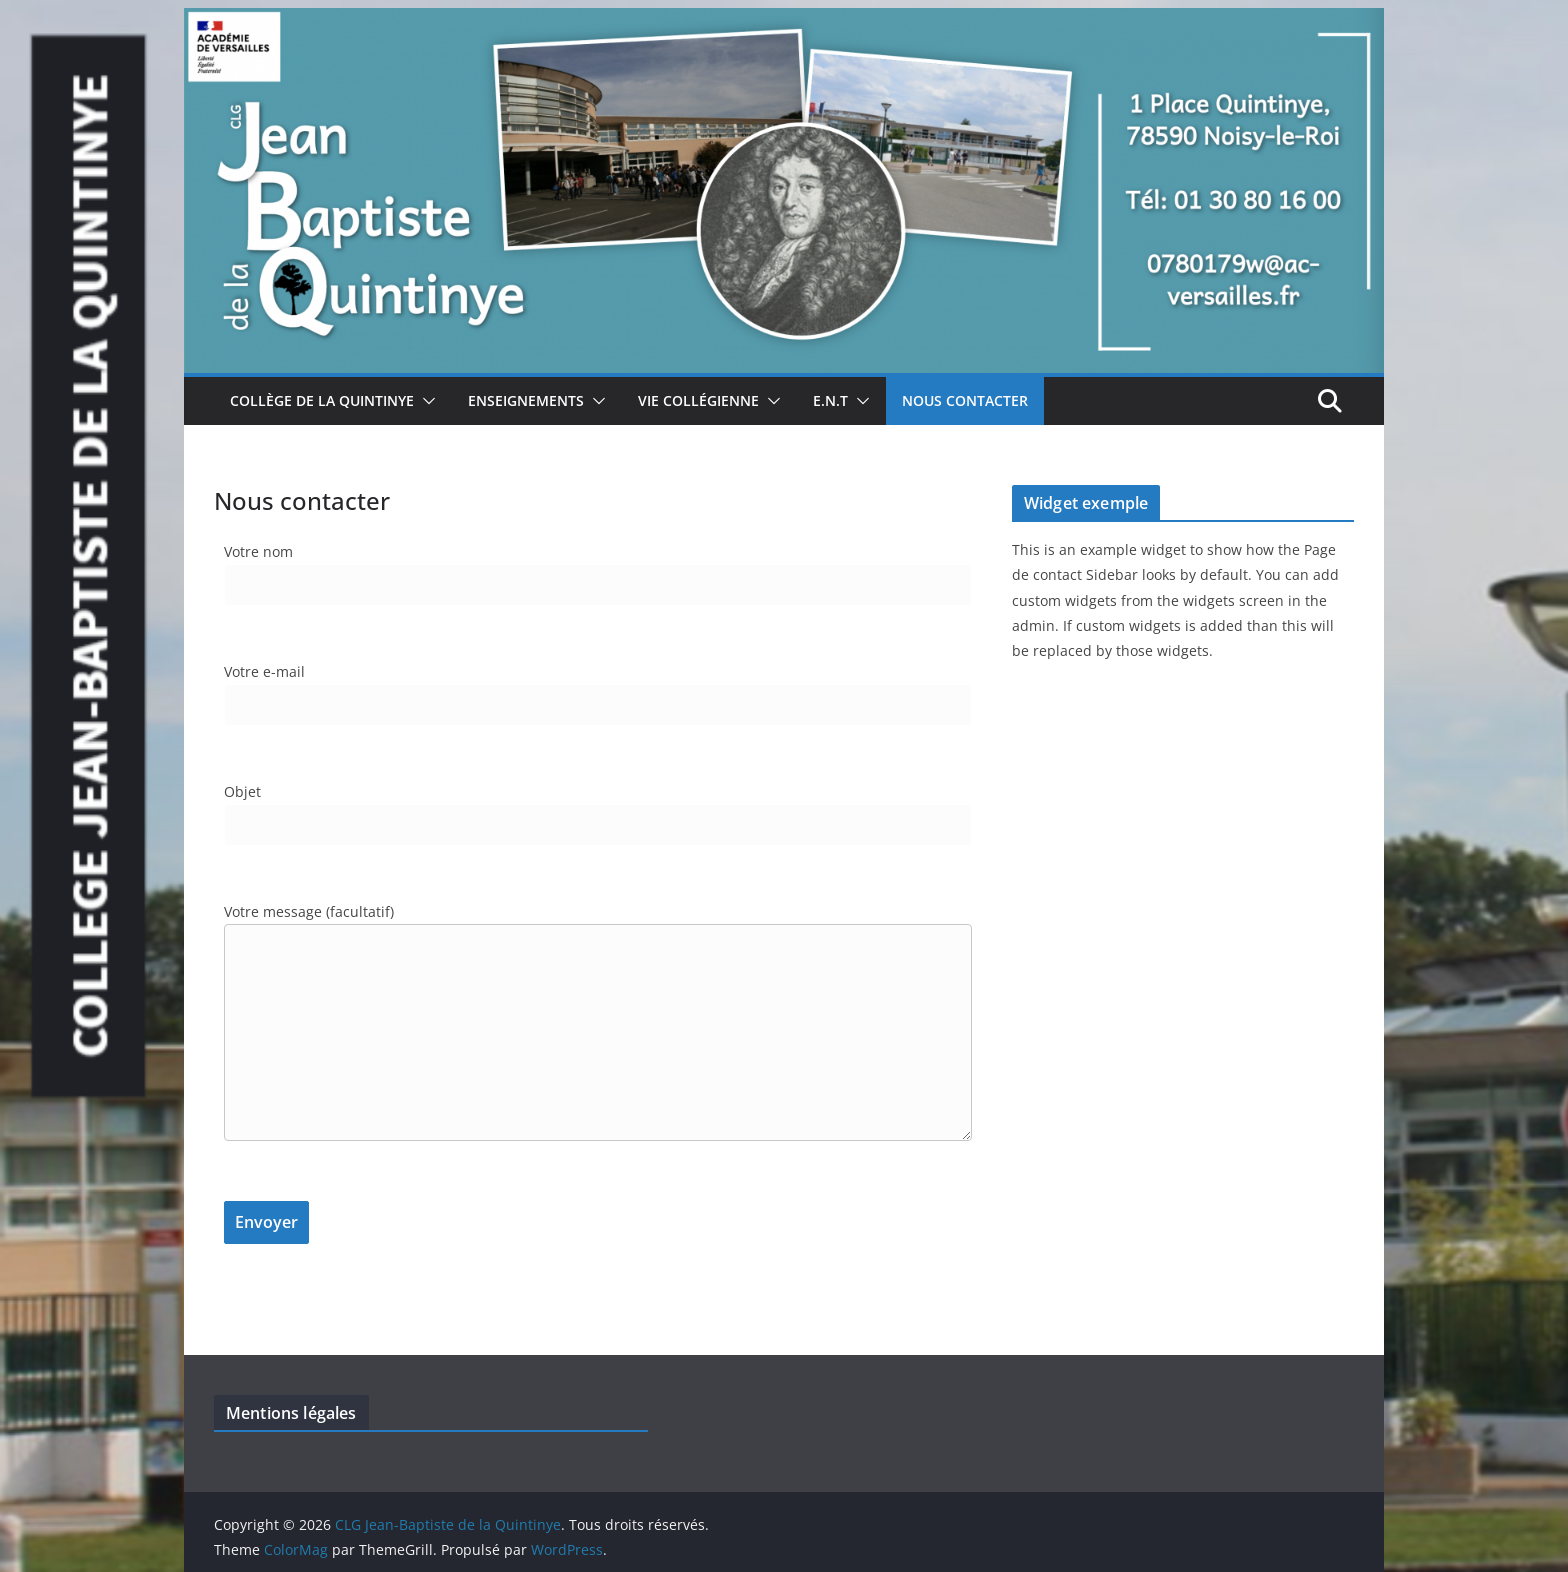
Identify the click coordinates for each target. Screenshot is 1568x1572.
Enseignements (526, 400)
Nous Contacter (965, 400)
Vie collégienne (698, 400)
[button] (425, 401)
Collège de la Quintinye (322, 400)
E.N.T (830, 400)
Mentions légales (291, 1413)
